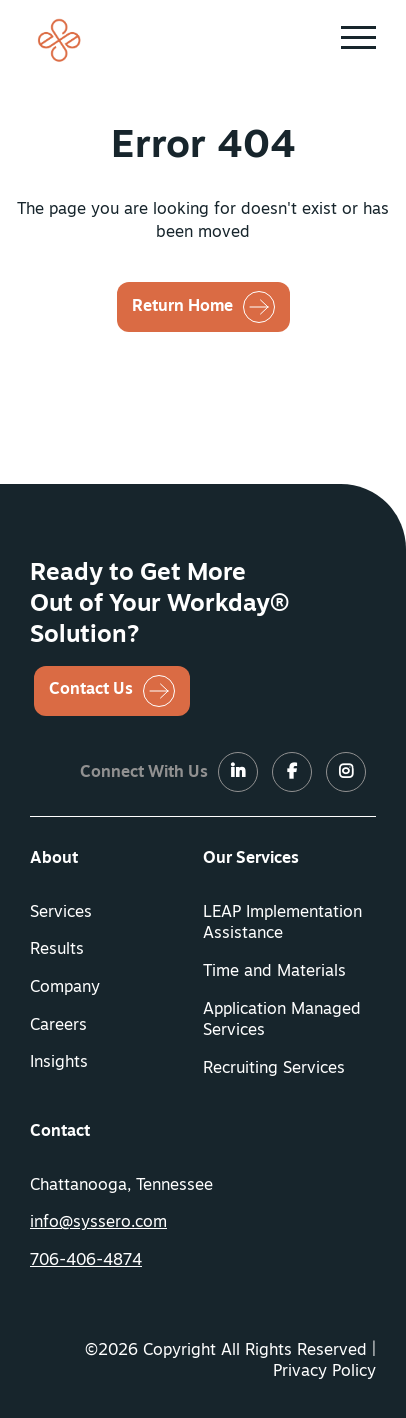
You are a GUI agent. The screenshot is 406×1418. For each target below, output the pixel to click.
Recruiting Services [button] (274, 1069)
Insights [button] (59, 1063)
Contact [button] (60, 1132)
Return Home (182, 307)
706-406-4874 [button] (86, 1261)
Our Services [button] (251, 859)
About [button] (54, 859)
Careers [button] (58, 1026)
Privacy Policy (324, 1372)
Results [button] (57, 950)
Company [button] (65, 988)
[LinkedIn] (238, 773)
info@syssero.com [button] (98, 1223)
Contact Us (91, 690)
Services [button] (61, 913)
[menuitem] (116, 860)
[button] (358, 38)
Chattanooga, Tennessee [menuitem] (121, 1186)
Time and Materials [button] (274, 972)
